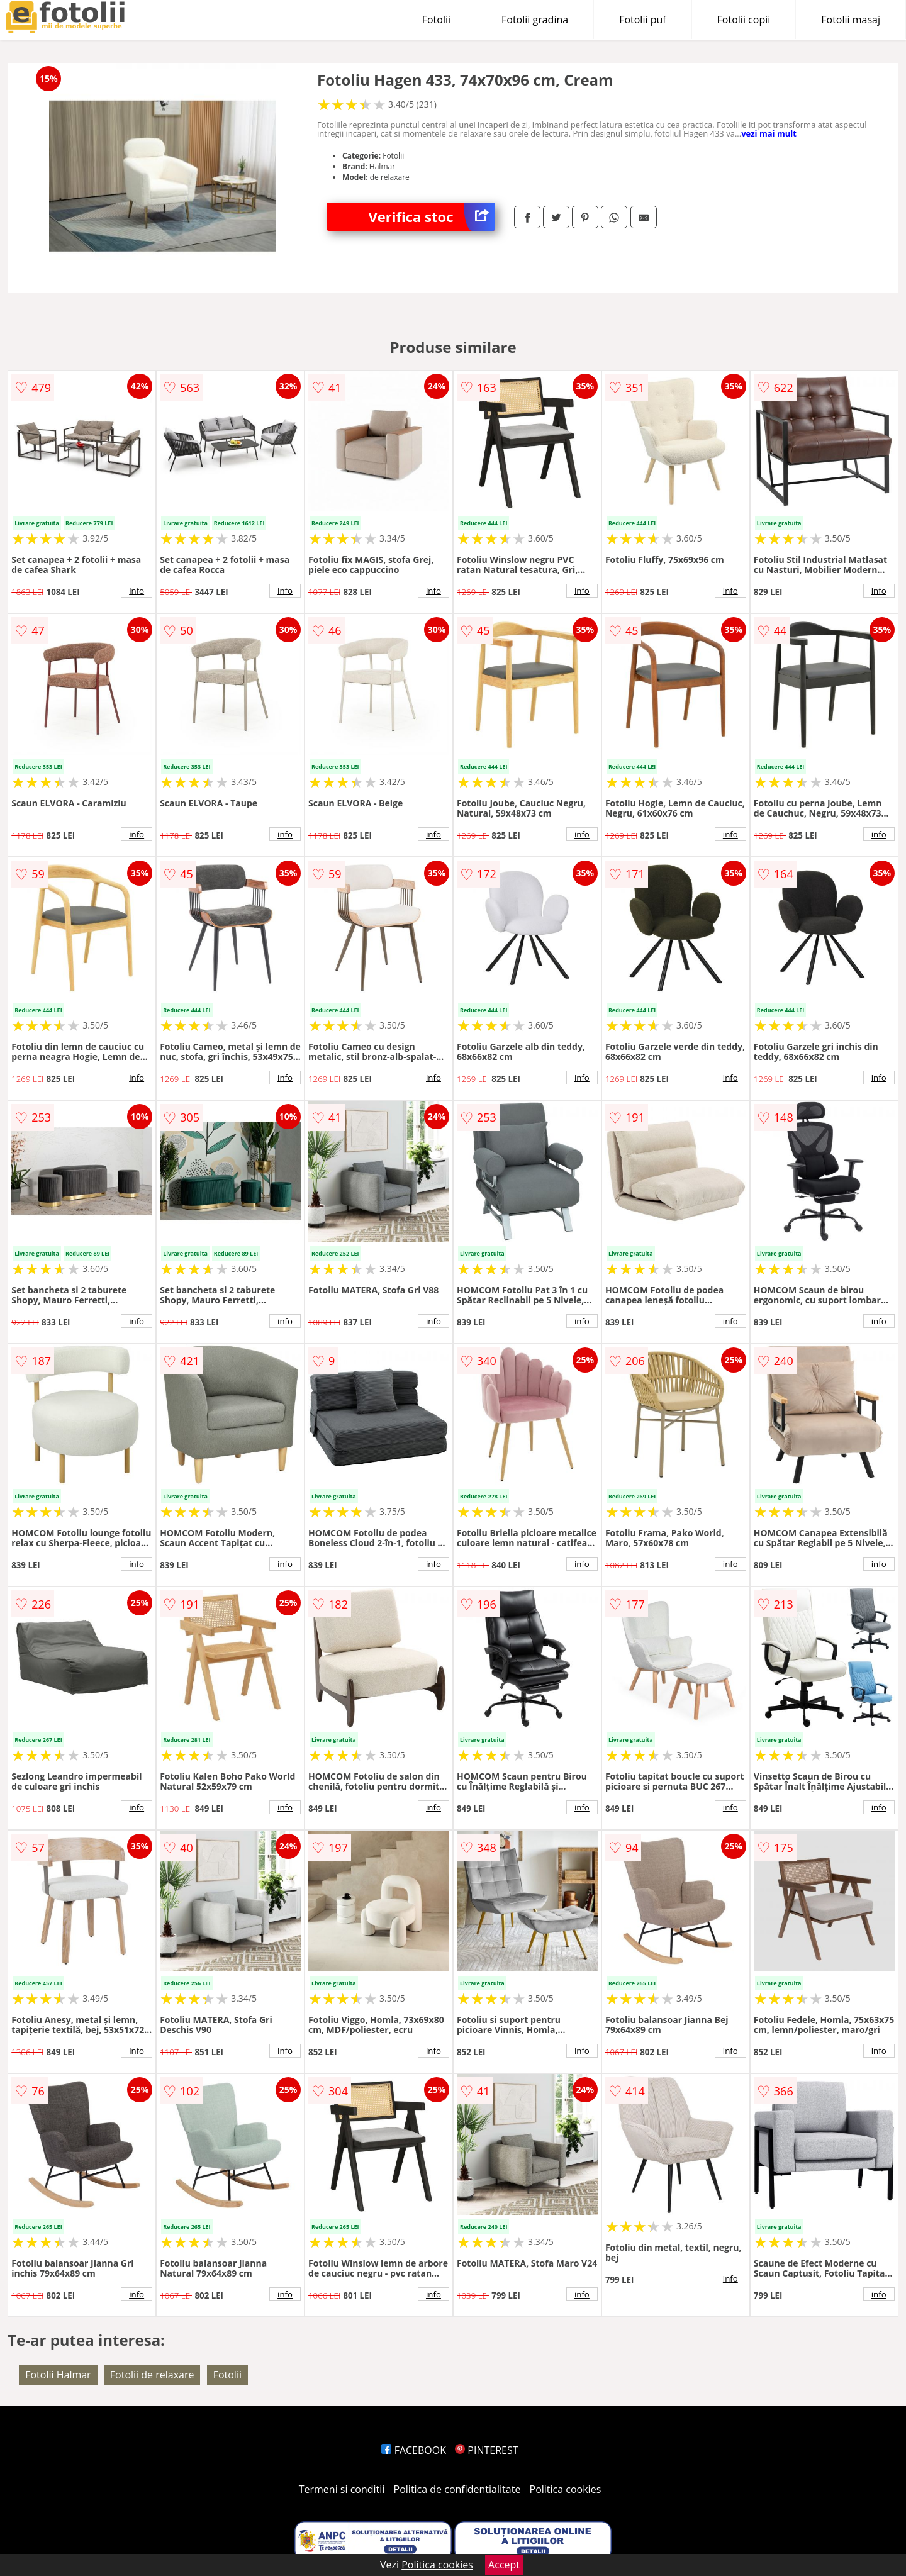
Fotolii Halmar (58, 2375)
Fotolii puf (642, 19)
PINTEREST (486, 2450)
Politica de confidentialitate (457, 2489)
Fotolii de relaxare (152, 2375)
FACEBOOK (413, 2450)
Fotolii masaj (850, 19)
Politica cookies (565, 2489)
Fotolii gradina (534, 19)
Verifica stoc (432, 217)
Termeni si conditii (342, 2489)
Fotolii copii (744, 19)
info (136, 590)
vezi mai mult (769, 133)
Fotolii (436, 19)
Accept (504, 2565)
